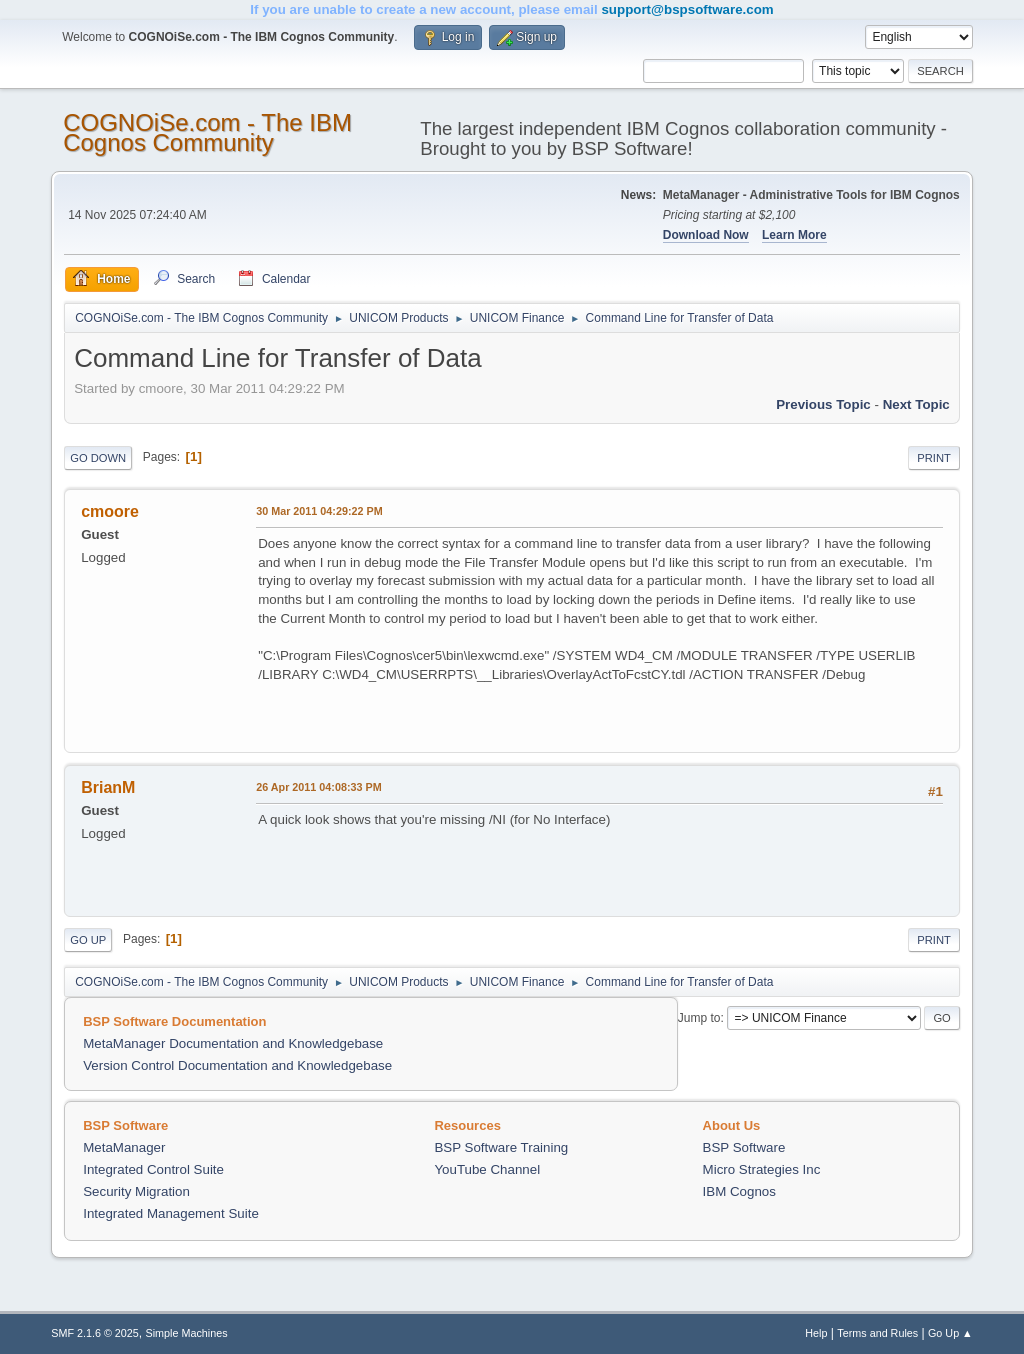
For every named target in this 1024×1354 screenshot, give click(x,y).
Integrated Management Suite (171, 1213)
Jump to (699, 1018)
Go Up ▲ (950, 1333)
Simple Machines (187, 1333)
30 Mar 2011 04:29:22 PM (319, 511)
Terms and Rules (877, 1333)
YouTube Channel (487, 1169)
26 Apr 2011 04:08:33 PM (318, 787)
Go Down (98, 458)
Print (934, 458)
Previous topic (823, 404)
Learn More (794, 235)
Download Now (706, 235)
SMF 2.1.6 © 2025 (95, 1333)
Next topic (916, 404)
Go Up (88, 940)
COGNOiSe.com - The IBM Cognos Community (207, 132)
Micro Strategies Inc (762, 1169)
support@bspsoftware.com (687, 9)
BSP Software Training (501, 1147)
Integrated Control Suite (153, 1169)
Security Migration (136, 1191)
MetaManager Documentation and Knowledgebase (233, 1043)
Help (816, 1333)
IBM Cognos (739, 1191)
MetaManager (124, 1147)
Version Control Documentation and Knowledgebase (237, 1065)
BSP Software (744, 1147)
